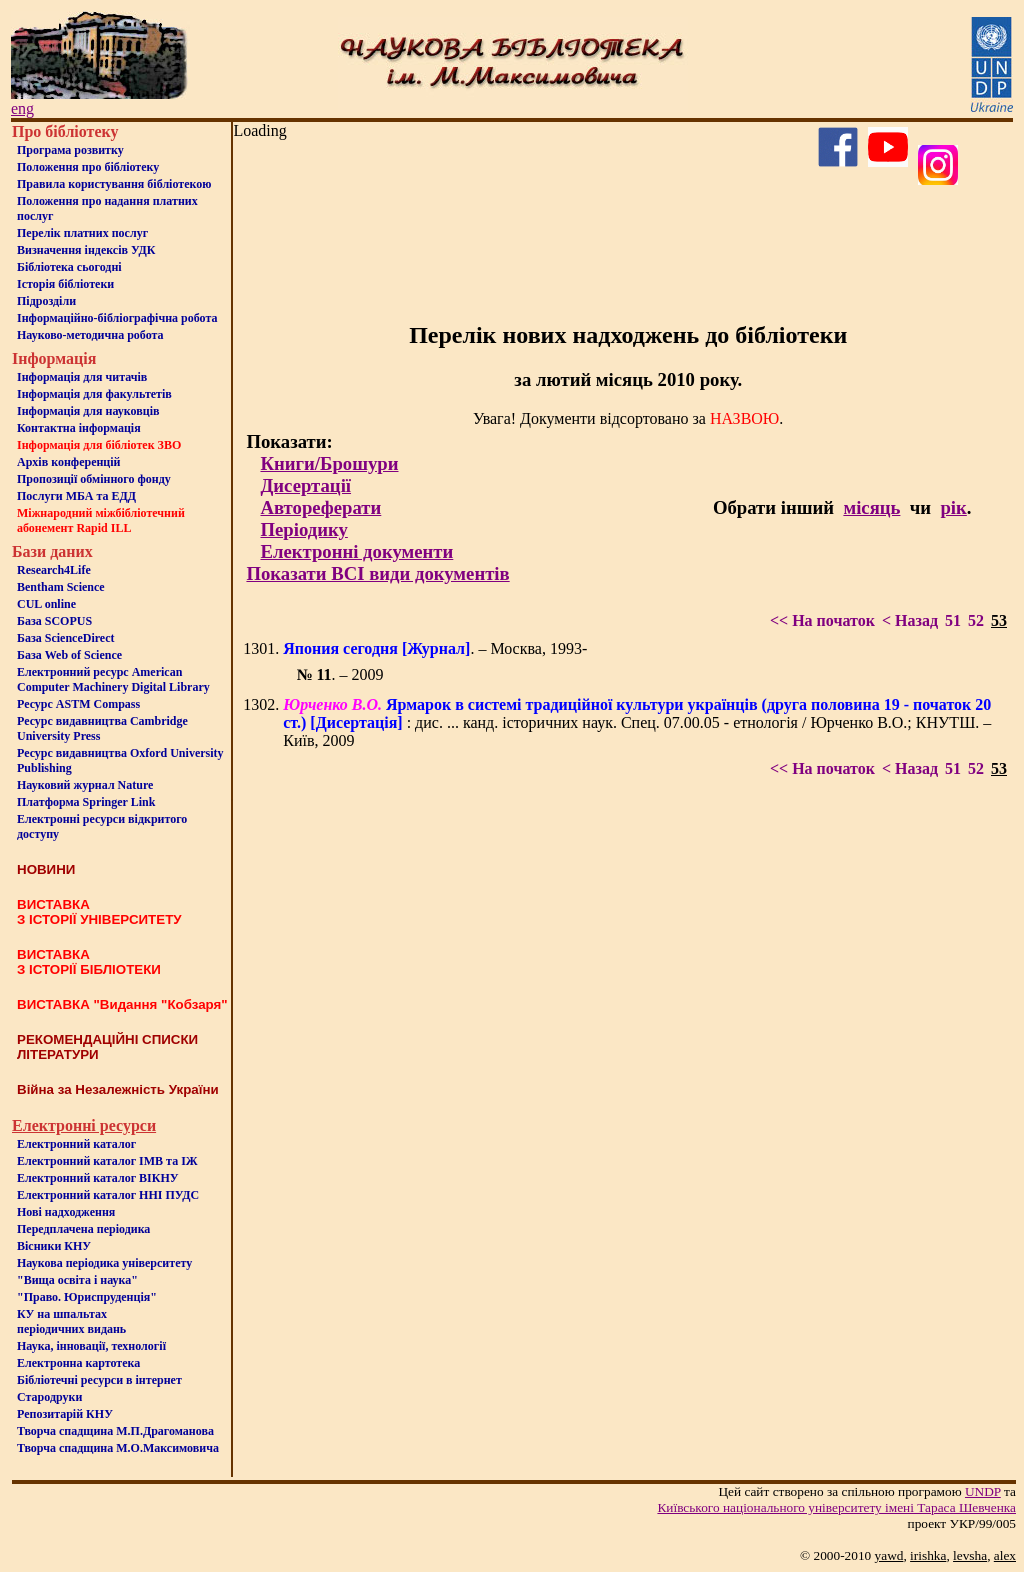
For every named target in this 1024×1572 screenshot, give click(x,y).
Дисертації (305, 485)
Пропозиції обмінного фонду (94, 479)
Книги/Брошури (329, 463)
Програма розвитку (70, 150)
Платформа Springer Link (86, 802)
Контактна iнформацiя (79, 428)
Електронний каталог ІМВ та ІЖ (107, 1161)
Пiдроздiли (46, 301)
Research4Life (54, 570)
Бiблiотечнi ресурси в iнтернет (99, 1380)
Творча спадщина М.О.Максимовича (118, 1448)
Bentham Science (61, 587)
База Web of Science (69, 655)
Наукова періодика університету (104, 1263)
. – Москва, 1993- (435, 648)
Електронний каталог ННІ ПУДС (108, 1195)
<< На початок (822, 620)
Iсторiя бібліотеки (65, 284)
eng (22, 108)
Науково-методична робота (90, 335)
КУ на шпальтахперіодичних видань (71, 1321)
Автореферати (320, 507)
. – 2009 (339, 674)
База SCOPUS (54, 621)
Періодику (303, 529)
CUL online (46, 604)
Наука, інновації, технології (91, 1346)
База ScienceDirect (66, 638)
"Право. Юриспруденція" (87, 1297)
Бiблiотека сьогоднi (69, 267)
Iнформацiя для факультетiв (94, 394)
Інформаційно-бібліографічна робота (117, 318)
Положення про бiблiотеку (88, 167)
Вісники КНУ (54, 1246)
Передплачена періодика (83, 1229)
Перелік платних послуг (82, 233)
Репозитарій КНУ (65, 1414)
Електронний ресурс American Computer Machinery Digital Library (113, 679)
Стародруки (49, 1397)
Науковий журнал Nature (85, 785)
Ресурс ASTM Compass (78, 704)
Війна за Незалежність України (118, 1089)
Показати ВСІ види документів (377, 573)
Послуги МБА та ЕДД (76, 496)
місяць (871, 507)
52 (976, 620)
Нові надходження (66, 1212)
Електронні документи (356, 551)
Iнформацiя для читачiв (82, 377)
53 (999, 620)
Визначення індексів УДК (86, 250)
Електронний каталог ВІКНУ (98, 1178)
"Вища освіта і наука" (77, 1280)
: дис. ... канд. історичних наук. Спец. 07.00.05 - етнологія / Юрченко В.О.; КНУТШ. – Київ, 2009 (637, 722)
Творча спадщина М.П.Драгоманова (115, 1431)
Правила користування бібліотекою (114, 184)
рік (953, 507)
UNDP (983, 1491)
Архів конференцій (69, 462)
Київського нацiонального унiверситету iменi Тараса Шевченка (836, 1507)
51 (953, 620)
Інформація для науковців (88, 411)
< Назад (910, 620)
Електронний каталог (76, 1144)
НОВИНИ (46, 869)
